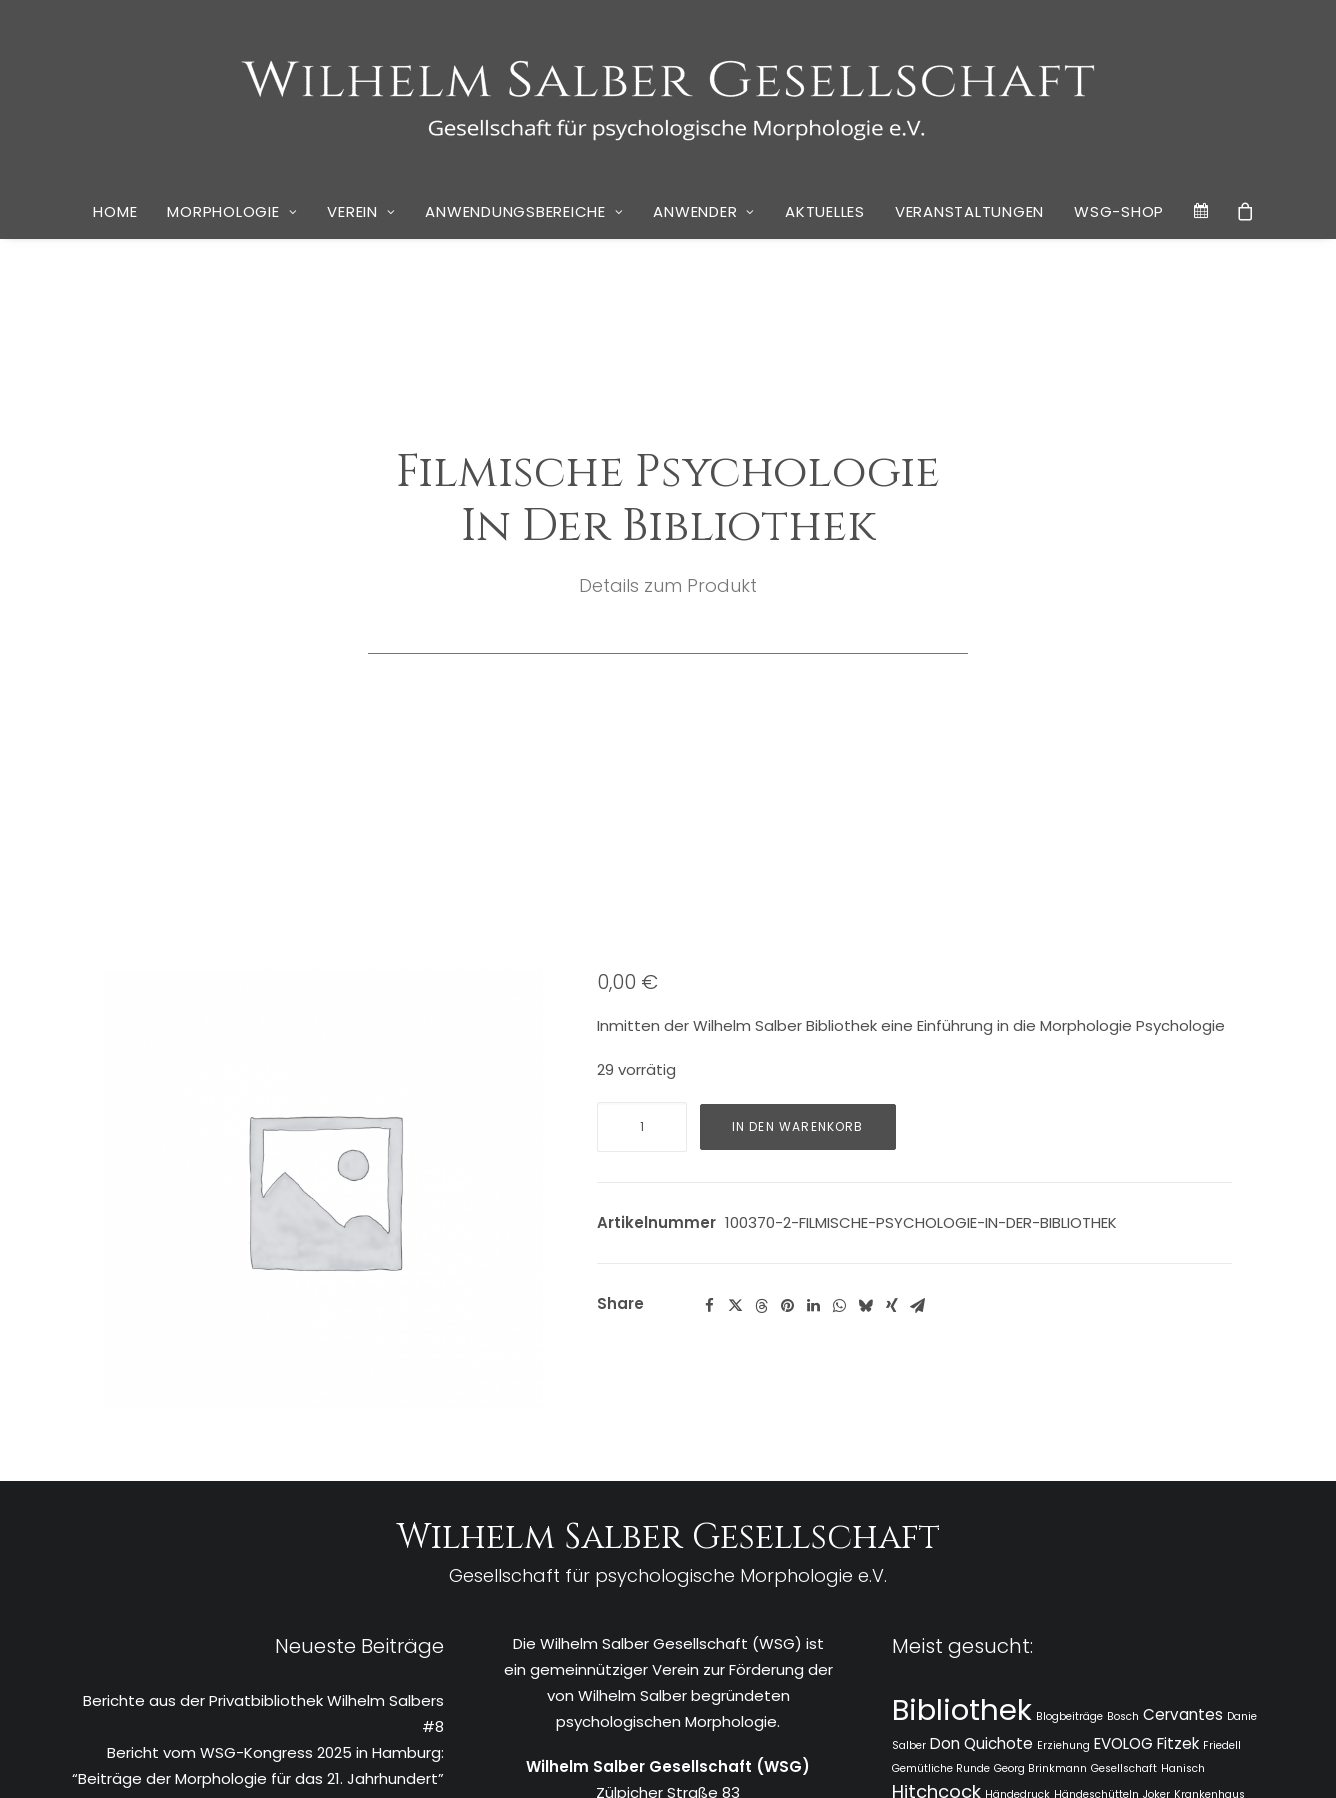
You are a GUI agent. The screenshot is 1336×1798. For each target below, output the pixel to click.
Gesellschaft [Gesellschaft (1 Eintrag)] (1124, 1460)
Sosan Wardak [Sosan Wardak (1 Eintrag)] (1063, 1576)
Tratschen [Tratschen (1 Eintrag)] (1155, 1599)
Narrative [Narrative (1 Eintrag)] (1170, 1521)
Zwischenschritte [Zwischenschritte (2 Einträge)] (1013, 1674)
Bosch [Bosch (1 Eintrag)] (1123, 1408)
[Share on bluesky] (866, 998)
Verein (361, 211)
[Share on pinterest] (788, 998)
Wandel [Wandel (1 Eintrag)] (1133, 1625)
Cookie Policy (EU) (733, 1759)
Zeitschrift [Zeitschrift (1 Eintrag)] (919, 1676)
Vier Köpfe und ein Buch (356, 1628)
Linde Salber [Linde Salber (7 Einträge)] (970, 1516)
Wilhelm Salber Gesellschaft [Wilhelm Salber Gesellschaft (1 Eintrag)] (1121, 1652)
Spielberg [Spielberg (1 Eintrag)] (1131, 1576)
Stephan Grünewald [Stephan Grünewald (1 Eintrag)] (1213, 1576)
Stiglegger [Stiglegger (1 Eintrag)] (1001, 1599)
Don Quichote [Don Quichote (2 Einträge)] (981, 1435)
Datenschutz (625, 1759)
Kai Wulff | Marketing (955, 1759)
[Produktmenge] (642, 819)
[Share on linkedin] (814, 998)
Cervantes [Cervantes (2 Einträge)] (1183, 1406)
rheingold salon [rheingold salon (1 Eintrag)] (1191, 1552)
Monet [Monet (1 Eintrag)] (1125, 1521)
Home (115, 211)
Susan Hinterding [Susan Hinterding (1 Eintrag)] (1078, 1599)
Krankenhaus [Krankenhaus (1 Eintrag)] (1209, 1486)
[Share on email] (918, 998)
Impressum (540, 1759)
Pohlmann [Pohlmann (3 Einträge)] (937, 1549)
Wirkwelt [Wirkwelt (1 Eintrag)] (1222, 1652)
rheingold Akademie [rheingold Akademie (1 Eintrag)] (1093, 1552)
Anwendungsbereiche (524, 211)
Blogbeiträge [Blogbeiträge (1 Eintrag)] (1069, 1408)
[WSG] (668, 92)
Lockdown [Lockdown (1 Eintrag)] (1079, 1521)
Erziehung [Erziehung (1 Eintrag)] (1063, 1437)
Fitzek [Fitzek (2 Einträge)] (1178, 1435)
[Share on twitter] (736, 998)
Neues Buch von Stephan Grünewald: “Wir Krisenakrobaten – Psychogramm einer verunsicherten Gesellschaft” (291, 1576)
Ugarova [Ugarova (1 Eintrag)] (1207, 1599)
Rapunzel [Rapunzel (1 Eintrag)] (1011, 1552)
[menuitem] (115, 212)
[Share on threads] (762, 998)
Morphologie (232, 211)
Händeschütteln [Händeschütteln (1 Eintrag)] (1096, 1486)
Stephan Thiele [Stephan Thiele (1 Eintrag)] (931, 1599)
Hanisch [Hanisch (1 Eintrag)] (1183, 1460)
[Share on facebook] (710, 998)
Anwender (704, 211)
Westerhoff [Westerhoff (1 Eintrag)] (1014, 1652)
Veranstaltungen (969, 211)
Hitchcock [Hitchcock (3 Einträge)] (936, 1483)
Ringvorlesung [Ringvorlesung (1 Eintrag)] (930, 1576)
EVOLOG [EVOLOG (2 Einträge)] (1123, 1435)
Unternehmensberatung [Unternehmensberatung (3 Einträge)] (1000, 1622)
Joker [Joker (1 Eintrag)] (1156, 1486)
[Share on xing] (892, 998)
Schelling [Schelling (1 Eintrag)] (996, 1576)
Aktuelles (825, 211)
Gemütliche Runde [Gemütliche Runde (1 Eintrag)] (941, 1460)
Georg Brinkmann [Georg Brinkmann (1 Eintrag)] (1040, 1460)
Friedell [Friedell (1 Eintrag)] (1222, 1437)
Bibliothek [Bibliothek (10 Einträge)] (962, 1401)
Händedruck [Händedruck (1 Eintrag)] (1017, 1486)
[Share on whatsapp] (840, 998)
